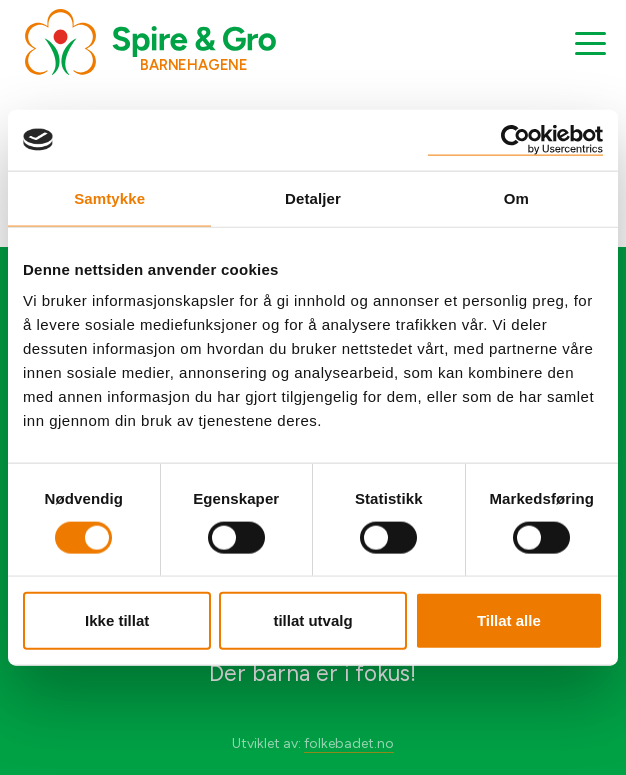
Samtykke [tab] (109, 197)
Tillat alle (509, 620)
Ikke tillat (117, 620)
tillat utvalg (312, 620)
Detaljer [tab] (313, 197)
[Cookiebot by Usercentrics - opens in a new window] (515, 139)
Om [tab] (516, 197)
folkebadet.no (349, 743)
